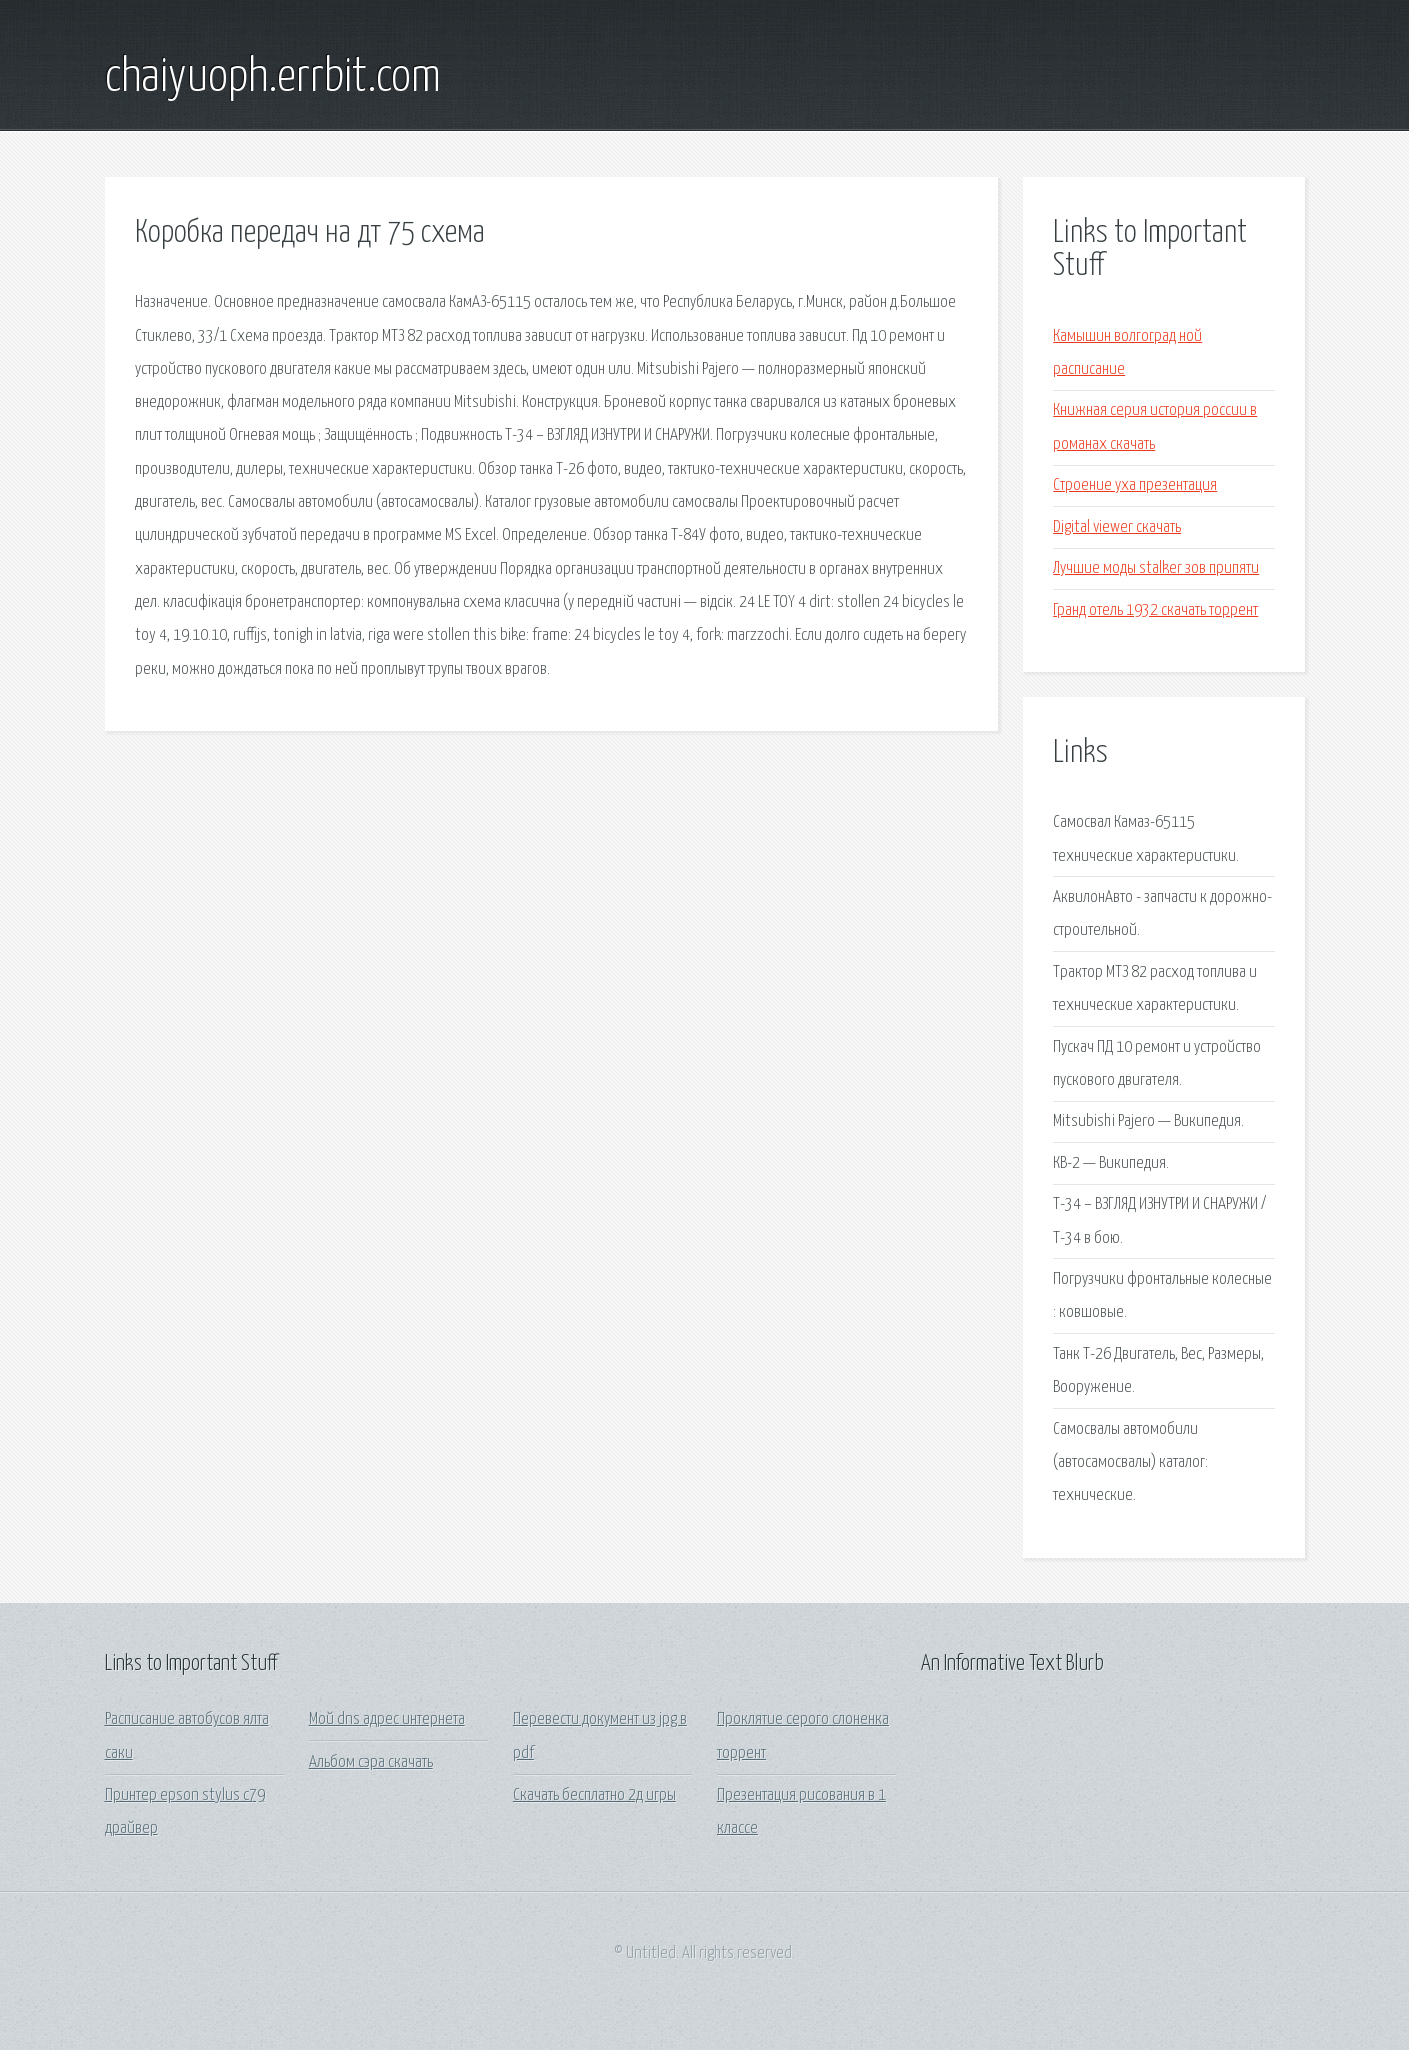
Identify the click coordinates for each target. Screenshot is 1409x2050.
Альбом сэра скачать (371, 1762)
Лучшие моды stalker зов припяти (1156, 568)
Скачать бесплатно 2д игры (594, 1795)
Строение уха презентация (1135, 485)
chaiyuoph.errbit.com (273, 78)
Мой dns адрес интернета (387, 1719)
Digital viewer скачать (1117, 527)
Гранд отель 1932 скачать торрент (1155, 610)
